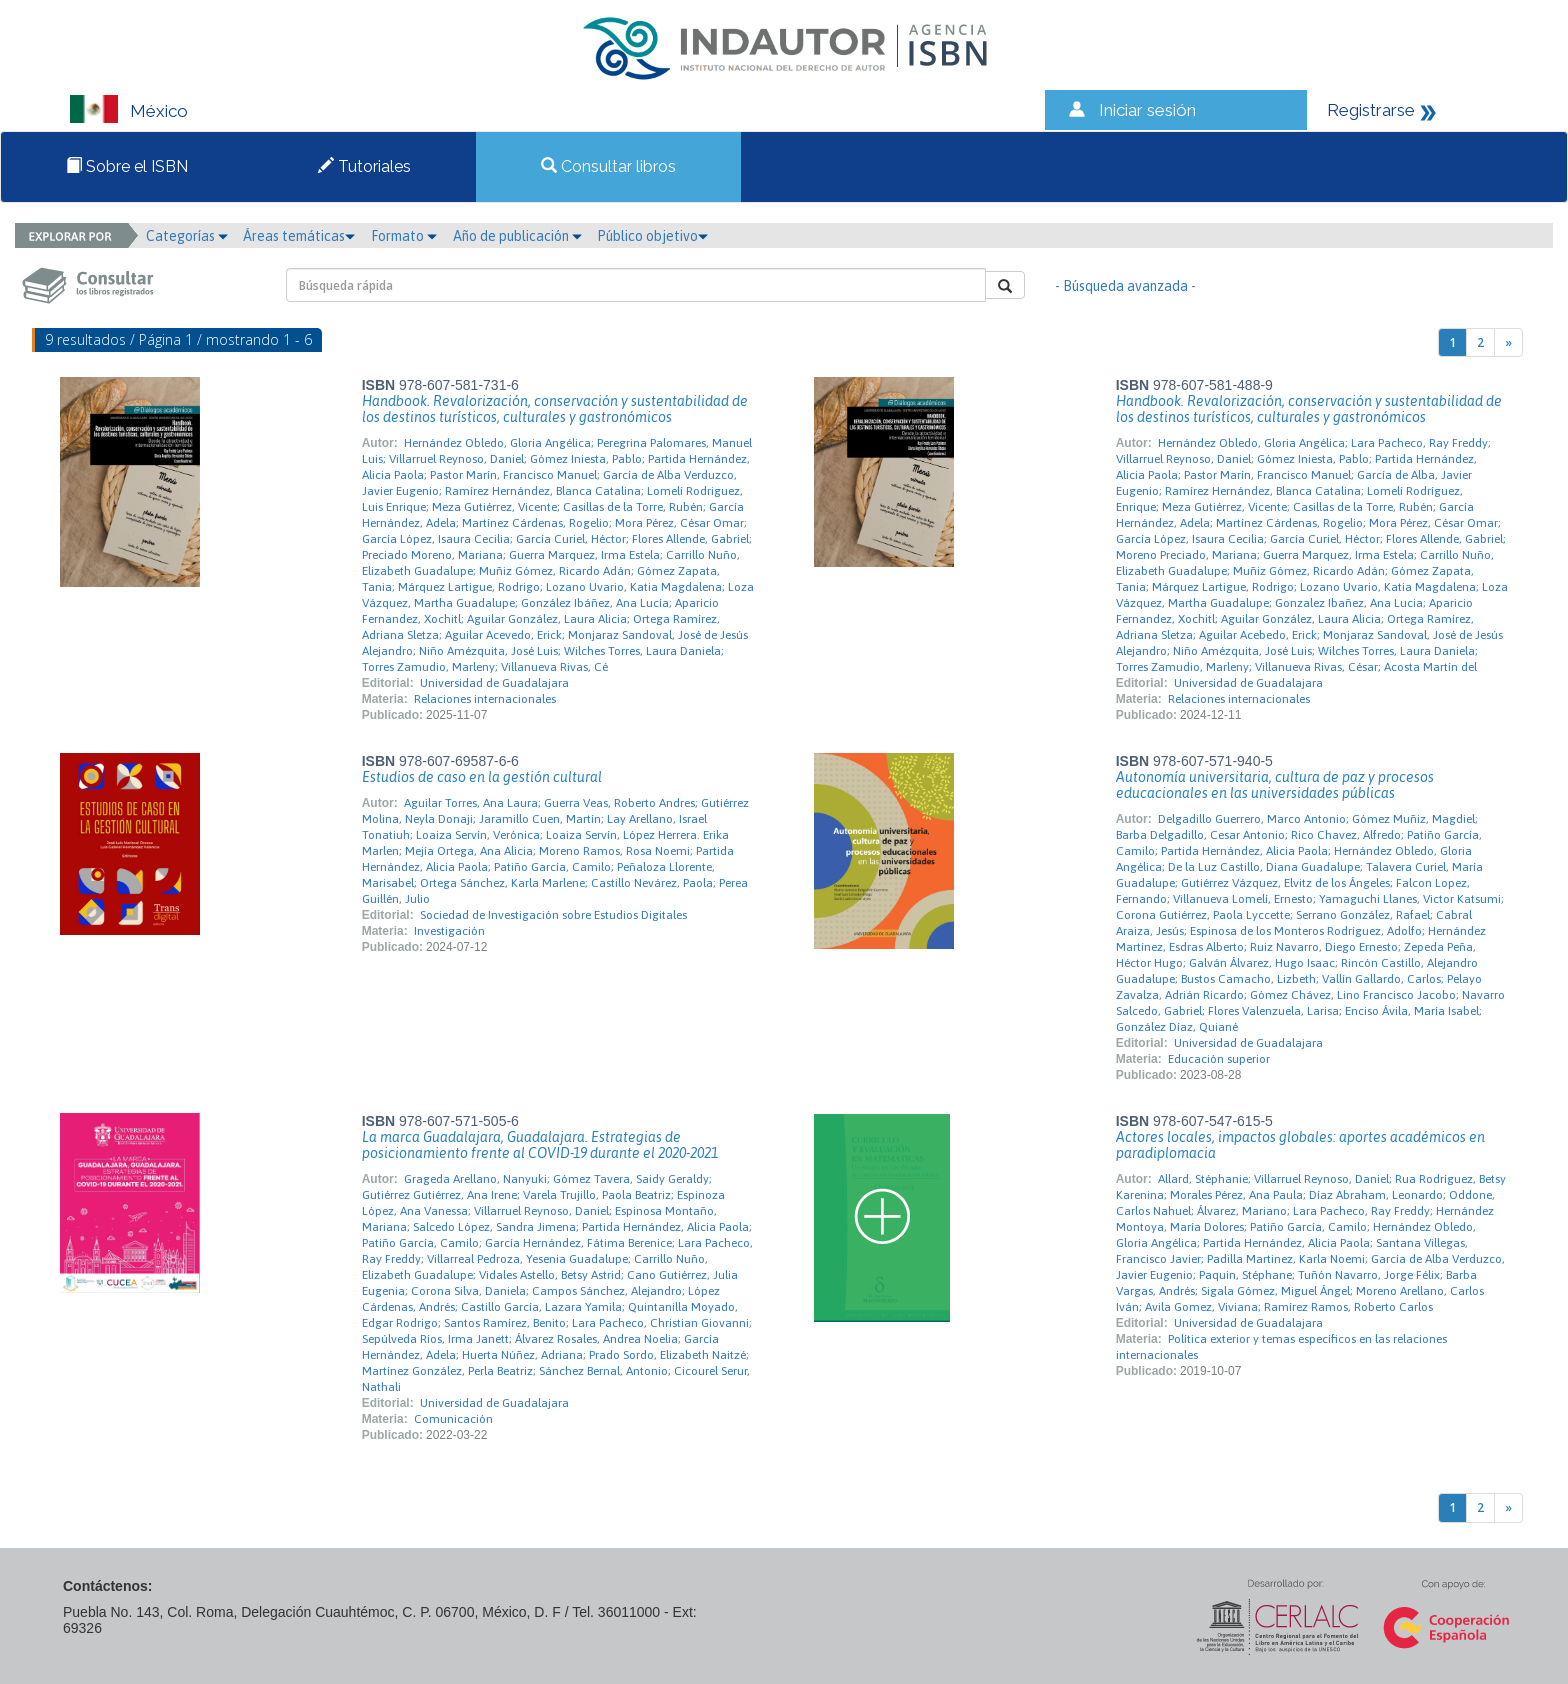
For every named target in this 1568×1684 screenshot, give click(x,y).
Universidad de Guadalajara (494, 683)
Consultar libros (608, 166)
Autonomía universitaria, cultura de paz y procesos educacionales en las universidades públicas (1275, 785)
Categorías (187, 236)
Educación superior (1219, 1059)
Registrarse (1371, 110)
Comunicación (453, 1419)
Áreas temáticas (299, 236)
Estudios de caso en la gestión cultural (482, 777)
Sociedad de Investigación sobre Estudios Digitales (553, 915)
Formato (404, 236)
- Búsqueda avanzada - (1125, 286)
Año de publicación (517, 236)
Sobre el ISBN (127, 166)
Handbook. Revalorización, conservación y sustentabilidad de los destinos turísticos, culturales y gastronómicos (555, 409)
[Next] (1508, 342)
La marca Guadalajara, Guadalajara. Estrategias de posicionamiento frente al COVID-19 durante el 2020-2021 (540, 1145)
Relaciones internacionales (485, 699)
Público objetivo (652, 236)
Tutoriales (364, 166)
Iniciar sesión (1147, 110)
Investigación (449, 931)
